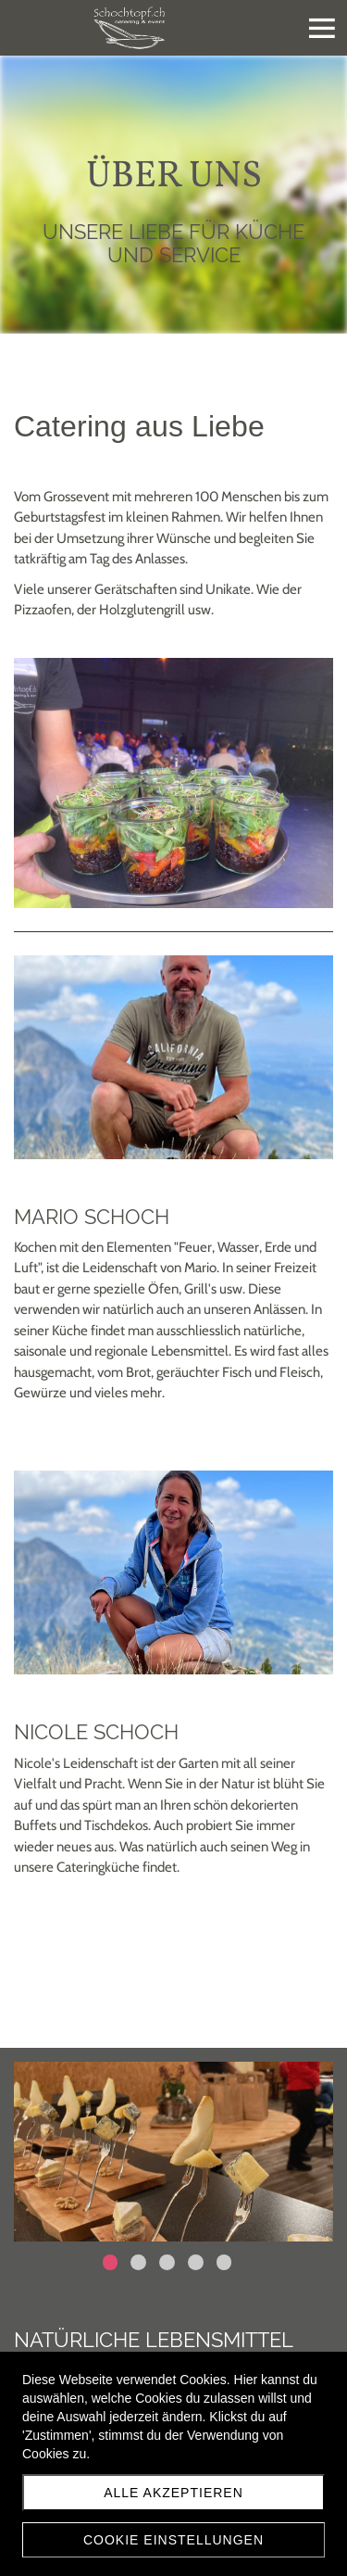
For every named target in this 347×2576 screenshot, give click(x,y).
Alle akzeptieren (173, 2492)
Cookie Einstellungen (173, 2539)
